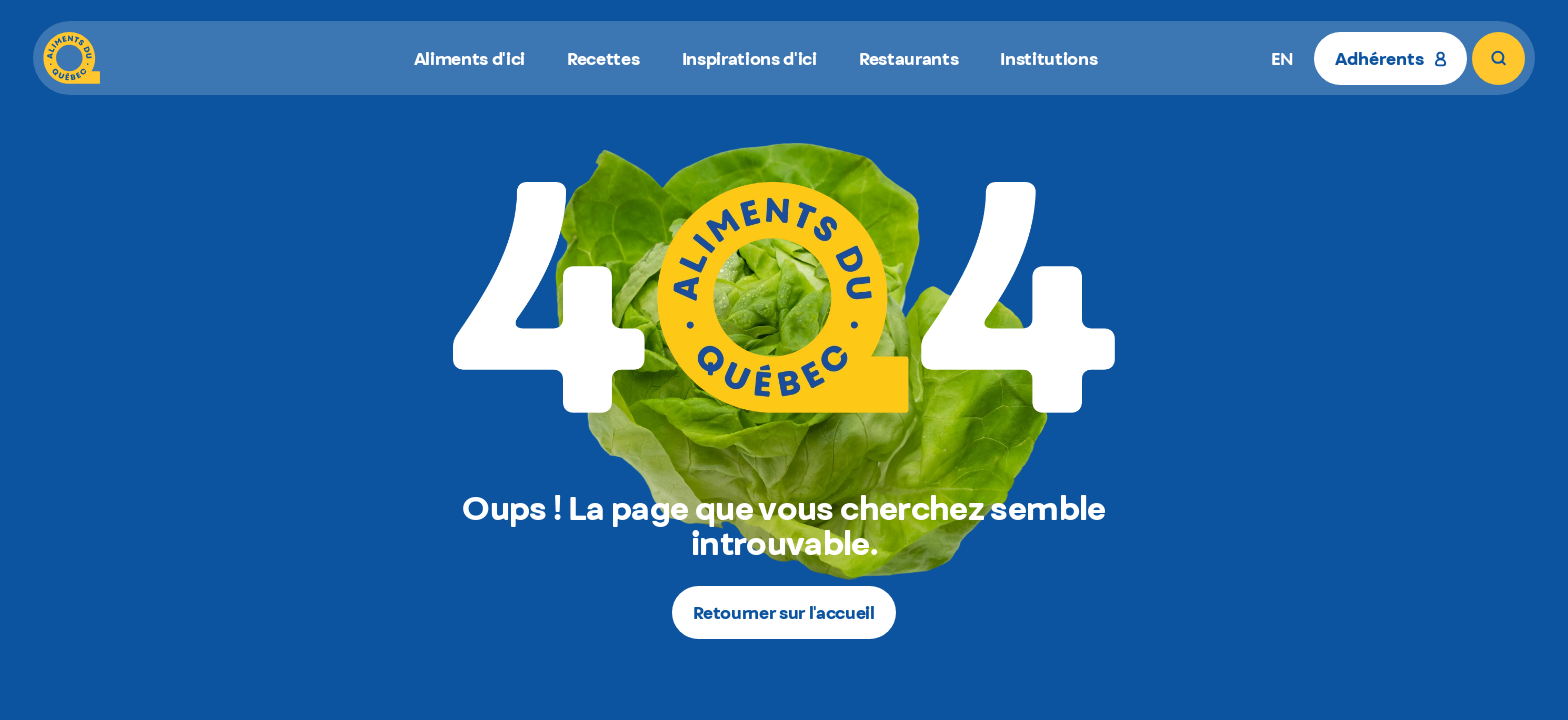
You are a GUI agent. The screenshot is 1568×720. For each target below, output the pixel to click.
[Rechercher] (1498, 58)
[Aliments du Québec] (71, 58)
